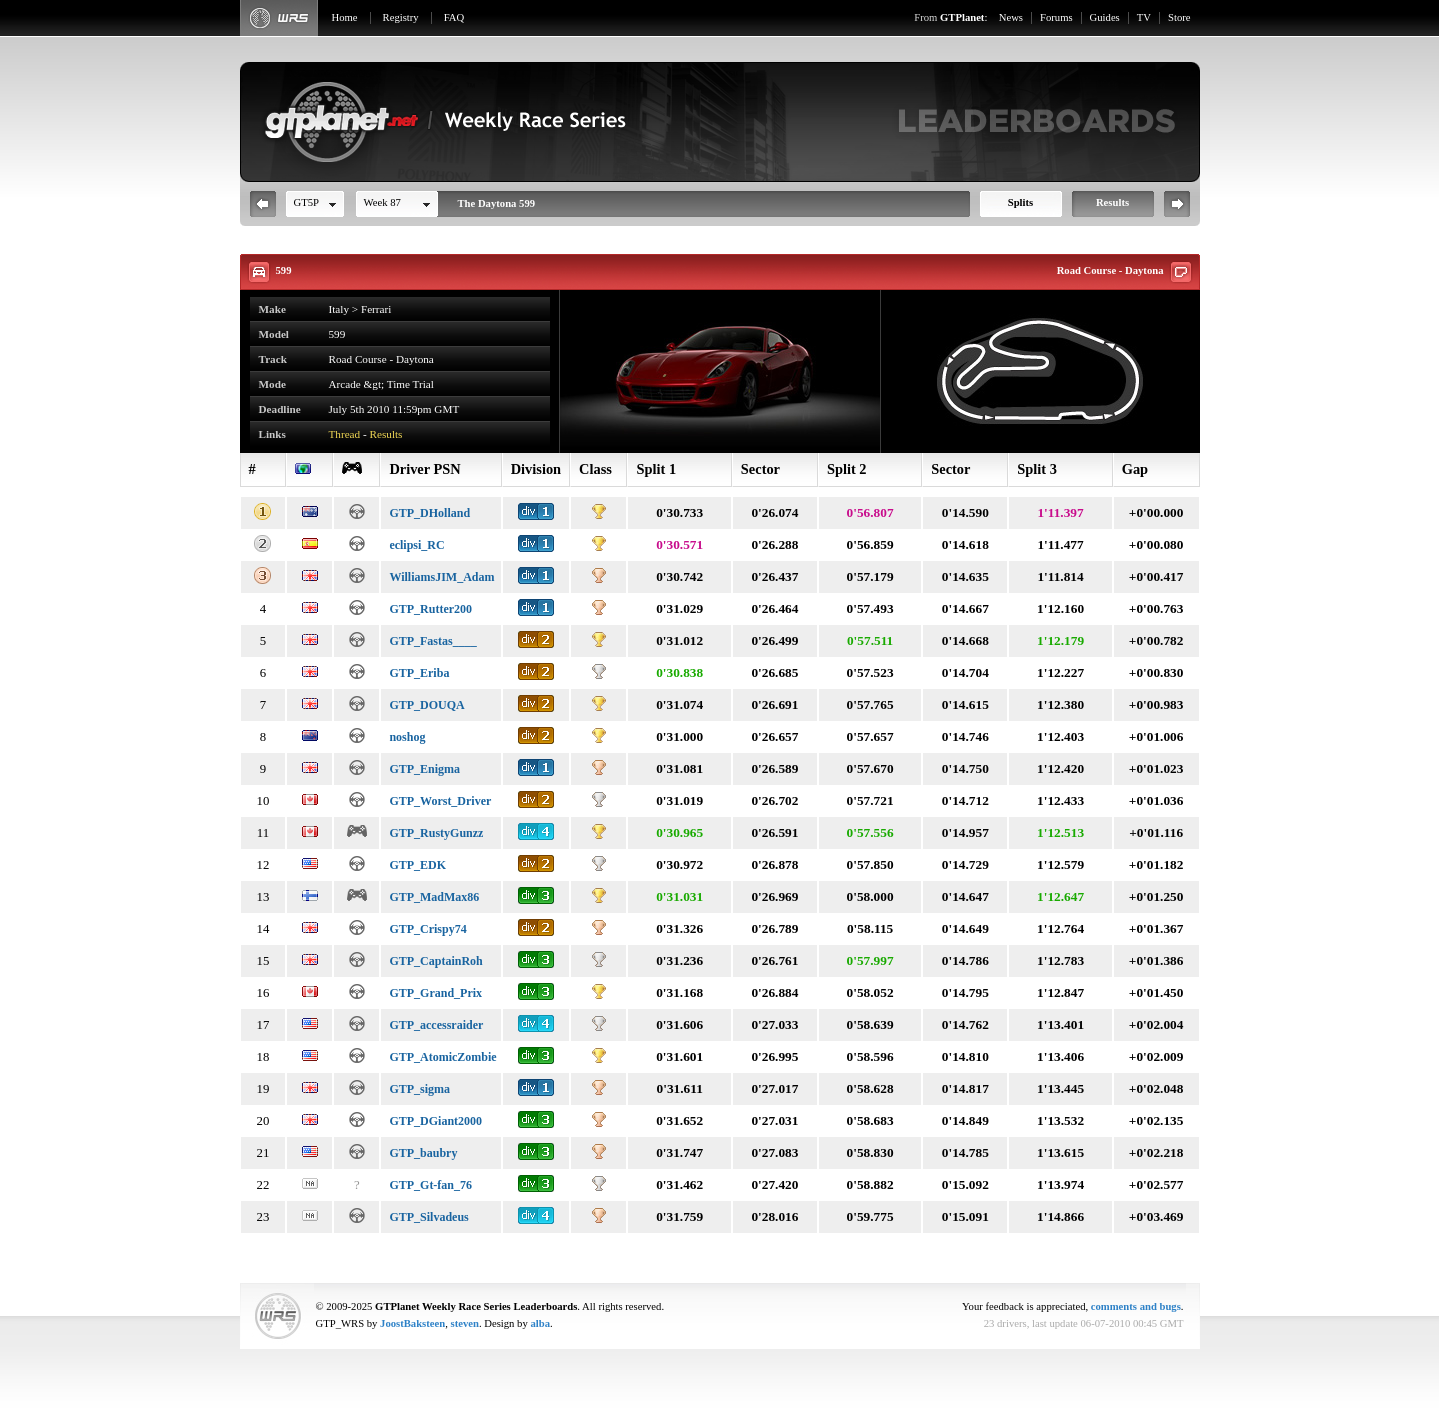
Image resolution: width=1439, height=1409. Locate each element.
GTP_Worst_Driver (440, 801)
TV (1144, 17)
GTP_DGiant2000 (435, 1121)
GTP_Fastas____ (432, 641)
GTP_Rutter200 (430, 609)
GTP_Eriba (419, 673)
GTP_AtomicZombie (442, 1057)
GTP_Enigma (424, 769)
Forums (1056, 17)
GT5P (306, 202)
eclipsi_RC (416, 545)
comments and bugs (1136, 1306)
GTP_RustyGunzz (436, 833)
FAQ (454, 17)
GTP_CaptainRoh (435, 961)
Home (345, 17)
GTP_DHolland (429, 513)
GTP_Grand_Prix (435, 993)
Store (1179, 17)
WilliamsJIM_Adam (441, 577)
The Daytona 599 (497, 203)
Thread (345, 434)
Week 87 (382, 202)
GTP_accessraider (436, 1025)
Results (1112, 202)
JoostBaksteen (412, 1323)
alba (540, 1323)
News (1011, 17)
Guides (1105, 17)
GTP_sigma (419, 1089)
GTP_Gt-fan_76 (430, 1185)
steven (465, 1323)
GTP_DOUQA (426, 705)
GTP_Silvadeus (428, 1217)
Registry (401, 17)
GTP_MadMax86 (434, 897)
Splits (1020, 202)
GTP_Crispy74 (427, 929)
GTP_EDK (417, 865)
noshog (407, 737)
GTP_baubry (423, 1153)
